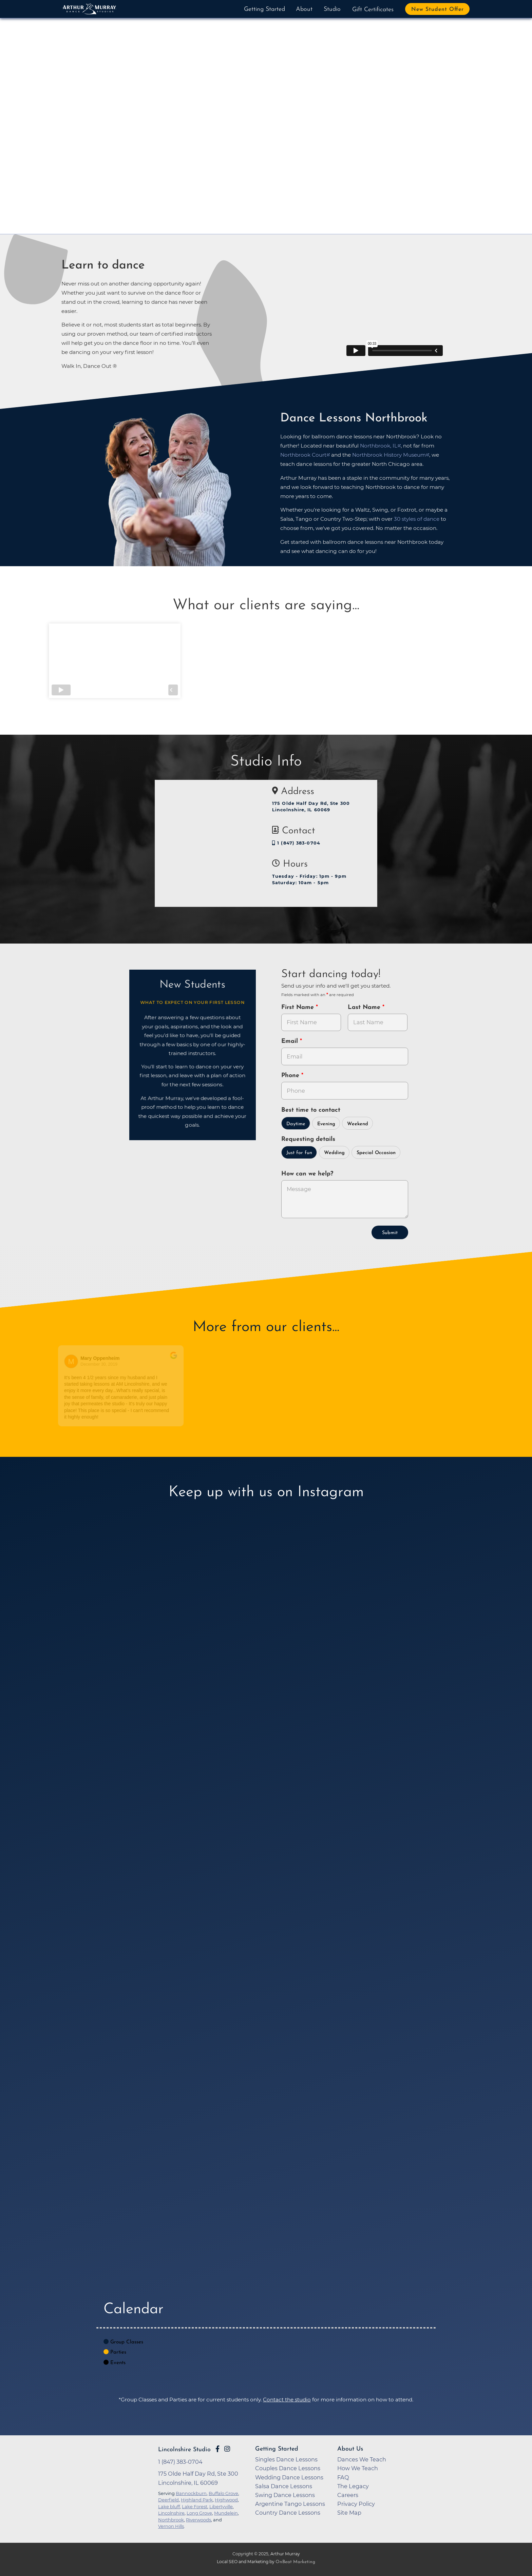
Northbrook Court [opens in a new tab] (303, 455)
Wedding (334, 1152)
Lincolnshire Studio (184, 2450)
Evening (326, 1124)
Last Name (365, 1007)
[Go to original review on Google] (181, 1359)
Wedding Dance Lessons (289, 2477)
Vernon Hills (171, 2526)
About (304, 9)
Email (290, 1041)
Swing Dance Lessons (285, 2495)
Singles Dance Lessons (286, 2459)
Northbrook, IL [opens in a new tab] (378, 445)
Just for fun (299, 1152)
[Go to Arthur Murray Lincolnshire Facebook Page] (217, 2449)
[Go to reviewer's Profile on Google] (333, 1361)
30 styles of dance (416, 519)
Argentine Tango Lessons (290, 2503)
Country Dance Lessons (287, 2512)
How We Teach (357, 2468)
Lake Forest (194, 2506)
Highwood (226, 2499)
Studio (332, 9)
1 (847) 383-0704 (296, 843)
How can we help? (307, 1174)
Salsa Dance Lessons (283, 2486)
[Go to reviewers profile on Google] (79, 1361)
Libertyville (221, 2506)
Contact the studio (287, 2399)
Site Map (349, 2512)
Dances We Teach (361, 2459)
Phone (291, 1075)
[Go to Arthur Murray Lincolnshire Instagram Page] (227, 2449)
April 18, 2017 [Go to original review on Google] (355, 1364)
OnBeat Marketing (295, 2562)
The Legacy (353, 2486)
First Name (298, 1007)
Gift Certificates (373, 9)
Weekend (357, 1124)
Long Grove (199, 2513)
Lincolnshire (171, 2513)
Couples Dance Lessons (287, 2468)
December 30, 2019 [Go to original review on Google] (106, 1364)
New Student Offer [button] (437, 9)
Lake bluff (169, 2506)
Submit (390, 1232)
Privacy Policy (356, 2503)
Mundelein (226, 2513)
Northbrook (171, 2519)
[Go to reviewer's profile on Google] (207, 1361)
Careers (347, 2495)
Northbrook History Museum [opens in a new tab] (389, 455)
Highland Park (197, 2499)
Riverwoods (198, 2519)
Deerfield (168, 2499)
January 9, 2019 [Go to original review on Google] (231, 1364)
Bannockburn (191, 2493)
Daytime (295, 1124)
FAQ (343, 2477)
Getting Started (264, 9)
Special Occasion (376, 1152)
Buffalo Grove (223, 2493)
